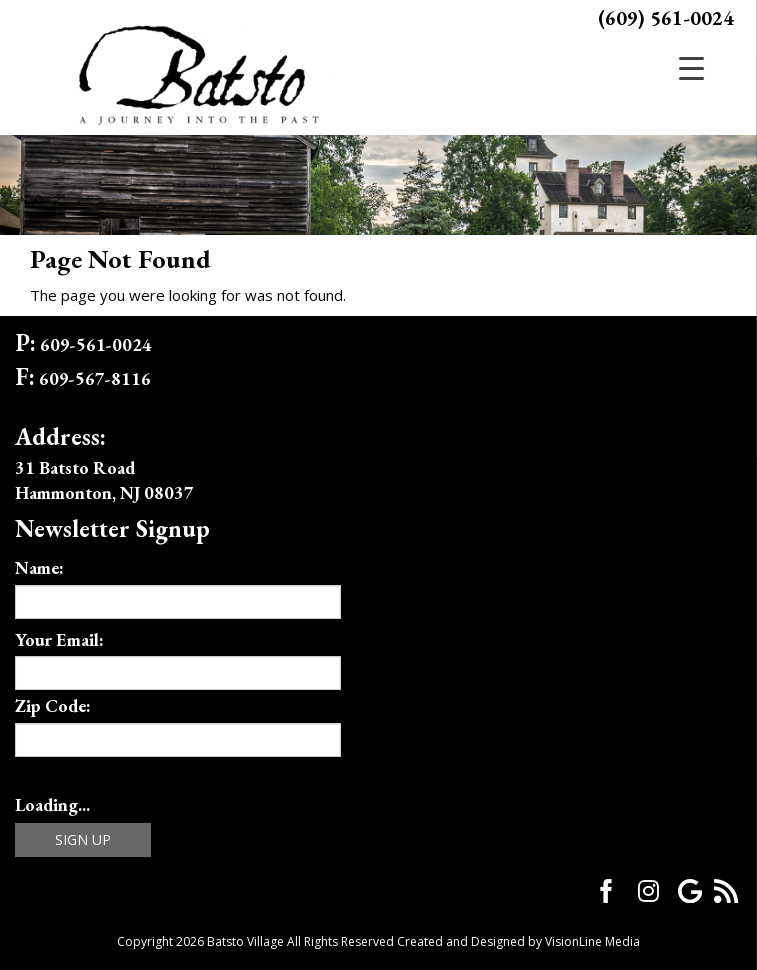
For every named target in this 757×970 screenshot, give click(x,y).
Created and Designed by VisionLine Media (518, 941)
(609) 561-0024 (666, 18)
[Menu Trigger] (691, 67)
